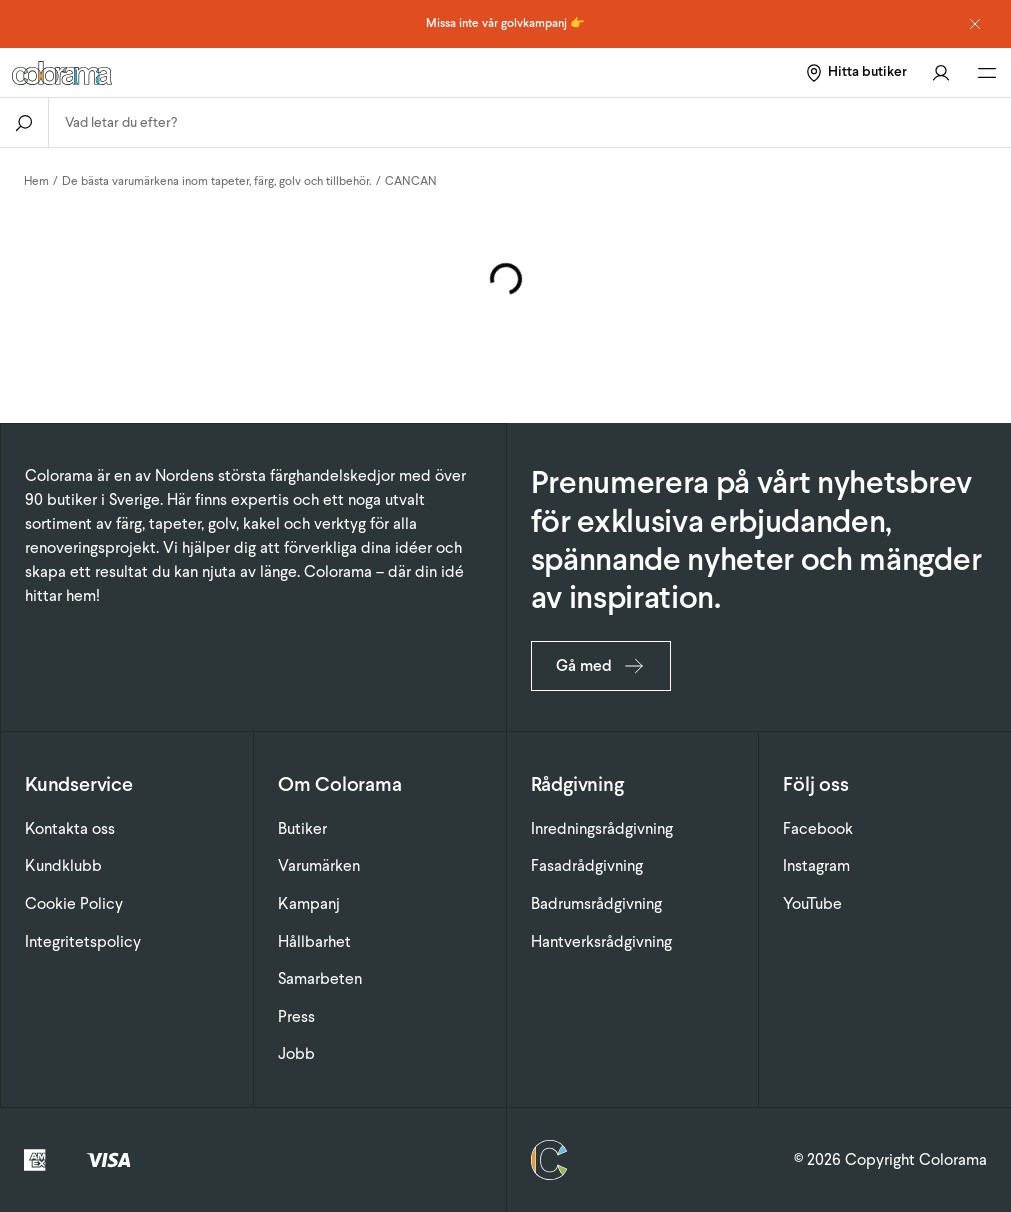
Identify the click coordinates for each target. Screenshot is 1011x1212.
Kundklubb (63, 865)
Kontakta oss (70, 828)
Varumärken (319, 865)
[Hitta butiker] (855, 72)
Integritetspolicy (83, 941)
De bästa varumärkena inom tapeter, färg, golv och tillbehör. (217, 181)
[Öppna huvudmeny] (987, 73)
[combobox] (530, 122)
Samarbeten (320, 978)
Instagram (816, 865)
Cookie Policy (74, 903)
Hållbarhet (314, 941)
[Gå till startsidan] (186, 73)
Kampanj (309, 903)
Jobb (296, 1053)
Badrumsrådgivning (596, 903)
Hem (36, 181)
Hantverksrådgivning (601, 941)
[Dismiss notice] (975, 24)
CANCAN (411, 181)
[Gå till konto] (941, 72)
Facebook (818, 828)
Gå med (601, 666)
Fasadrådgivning (587, 865)
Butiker (302, 828)
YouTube (812, 903)
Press (296, 1016)
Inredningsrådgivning (602, 828)
